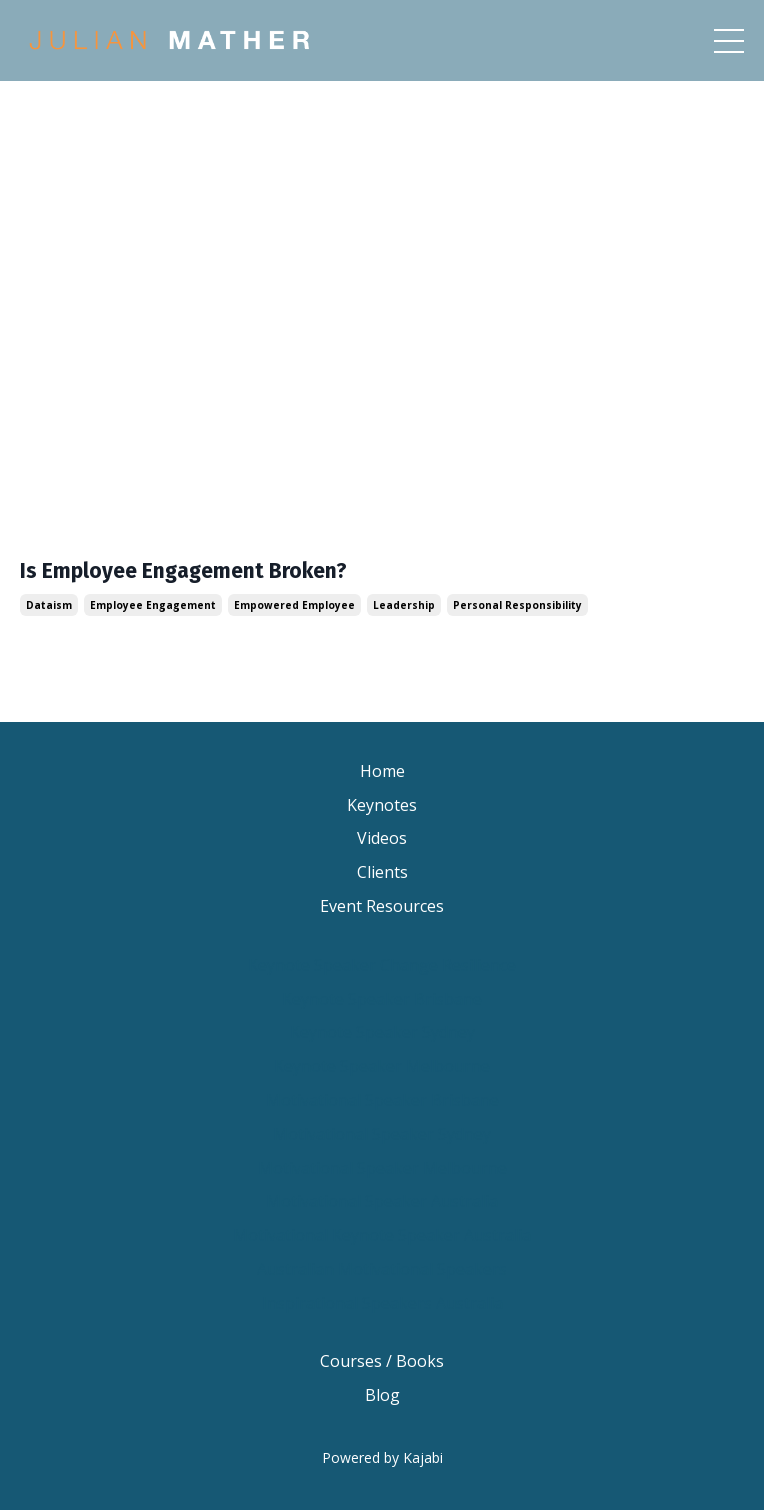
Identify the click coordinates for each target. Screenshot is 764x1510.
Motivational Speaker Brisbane (382, 1100)
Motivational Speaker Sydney (382, 1134)
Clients (382, 872)
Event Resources (382, 906)
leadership (404, 605)
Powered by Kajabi (382, 1457)
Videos (382, 838)
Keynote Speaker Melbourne (382, 1066)
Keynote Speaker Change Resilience (382, 965)
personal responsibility (517, 605)
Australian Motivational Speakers (382, 1269)
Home (382, 771)
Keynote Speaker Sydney (382, 1032)
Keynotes (382, 805)
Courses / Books (382, 1361)
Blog (382, 1395)
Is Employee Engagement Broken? (183, 571)
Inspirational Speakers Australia (382, 1303)
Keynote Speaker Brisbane (382, 999)
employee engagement (153, 605)
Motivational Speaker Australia (382, 1201)
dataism (49, 605)
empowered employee (294, 605)
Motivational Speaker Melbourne (382, 1168)
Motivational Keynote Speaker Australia (382, 1235)
